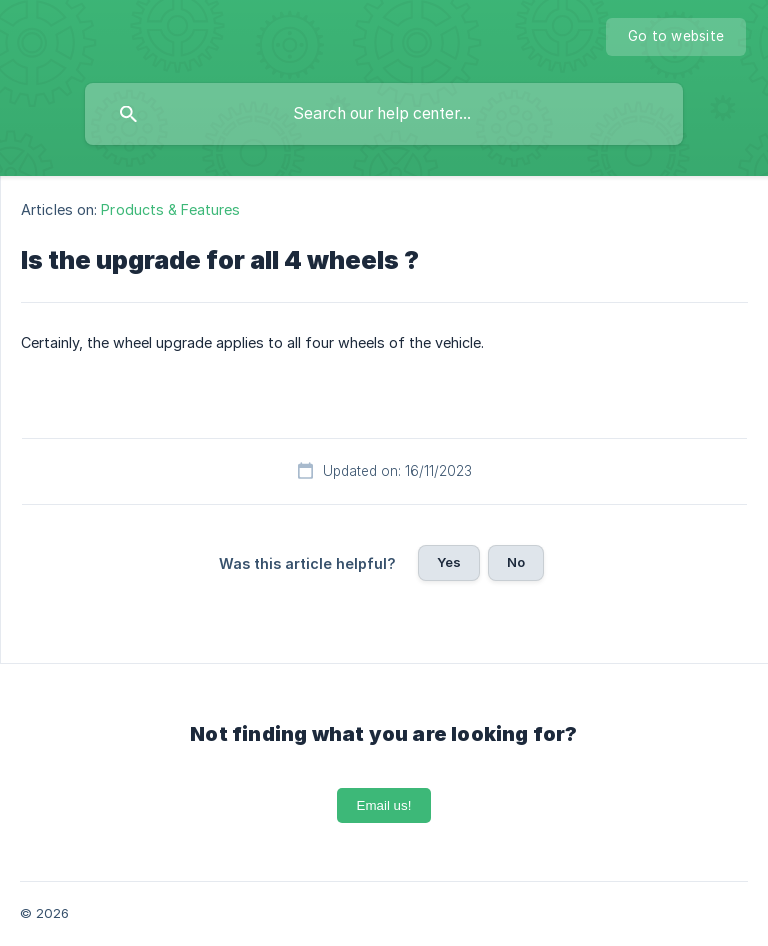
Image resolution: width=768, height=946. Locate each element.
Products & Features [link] (170, 209)
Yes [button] (449, 562)
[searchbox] (384, 114)
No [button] (516, 562)
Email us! (384, 805)
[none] (676, 37)
